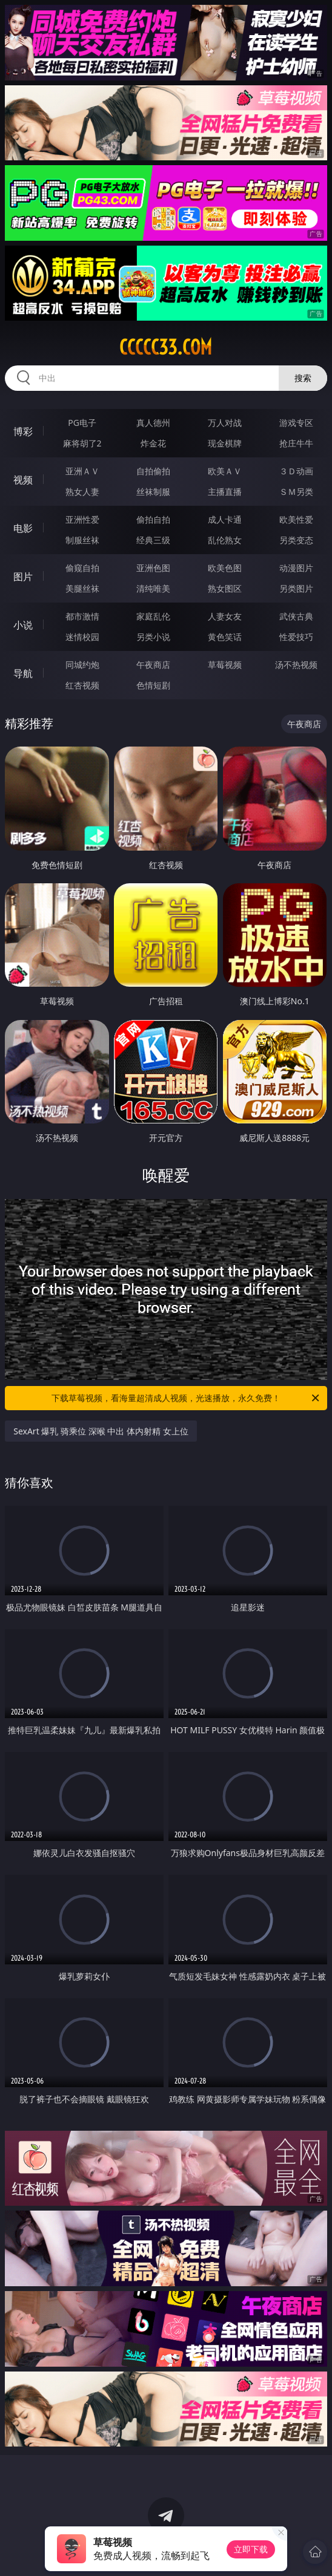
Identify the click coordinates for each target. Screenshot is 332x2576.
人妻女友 (225, 616)
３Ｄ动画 (296, 471)
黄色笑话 (225, 636)
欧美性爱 (296, 519)
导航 (23, 673)
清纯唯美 (153, 588)
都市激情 (82, 616)
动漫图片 (296, 568)
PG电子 (82, 422)
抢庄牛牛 (296, 443)
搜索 (302, 378)
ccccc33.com (165, 347)
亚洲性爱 (82, 519)
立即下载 (251, 2549)
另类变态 (296, 540)
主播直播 (225, 491)
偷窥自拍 (82, 568)
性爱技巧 (296, 636)
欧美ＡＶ (225, 471)
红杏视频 (82, 685)
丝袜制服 (153, 491)
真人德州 (153, 422)
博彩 (23, 431)
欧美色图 (225, 568)
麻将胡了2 (82, 443)
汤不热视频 (296, 664)
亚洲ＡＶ (82, 471)
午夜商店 (153, 664)
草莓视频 (225, 664)
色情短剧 (153, 685)
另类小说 (153, 636)
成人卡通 (225, 519)
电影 (23, 528)
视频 (23, 479)
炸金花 (153, 443)
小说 (23, 625)
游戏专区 (296, 422)
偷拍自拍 (153, 519)
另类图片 (296, 588)
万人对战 (225, 422)
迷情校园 (82, 636)
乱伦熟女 (225, 540)
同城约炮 (82, 664)
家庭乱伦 (153, 616)
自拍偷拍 (153, 471)
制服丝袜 (82, 540)
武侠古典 (296, 616)
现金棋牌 (225, 443)
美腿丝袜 (82, 588)
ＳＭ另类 (296, 491)
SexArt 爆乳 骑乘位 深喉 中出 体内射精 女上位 (100, 1431)
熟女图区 (225, 588)
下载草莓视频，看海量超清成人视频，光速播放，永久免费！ (186, 1398)
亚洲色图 (153, 568)
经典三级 (153, 540)
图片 (23, 576)
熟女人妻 (82, 491)
